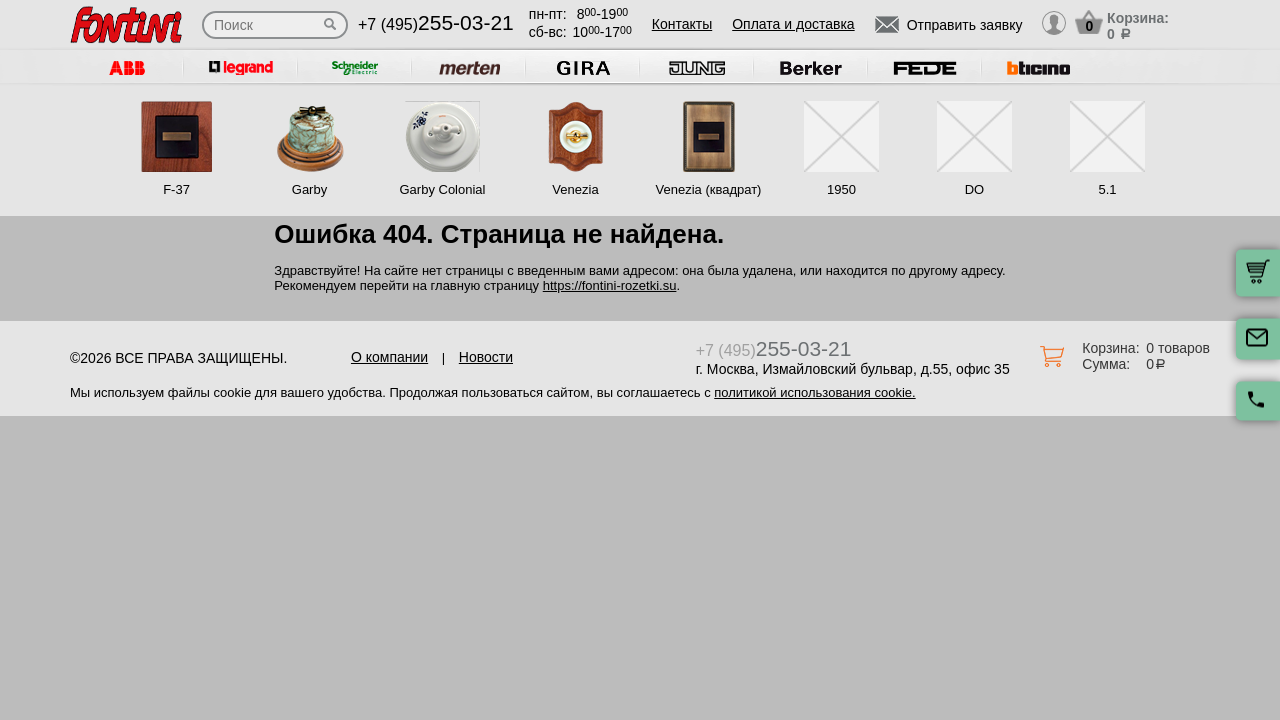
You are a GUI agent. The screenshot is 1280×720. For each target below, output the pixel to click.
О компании (389, 357)
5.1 (1107, 189)
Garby (309, 189)
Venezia (575, 189)
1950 (841, 189)
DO (975, 189)
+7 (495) (436, 24)
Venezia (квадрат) (709, 189)
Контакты (682, 24)
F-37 (176, 189)
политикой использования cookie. (814, 392)
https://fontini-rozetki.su (610, 285)
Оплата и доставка (793, 24)
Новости (486, 357)
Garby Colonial (442, 189)
